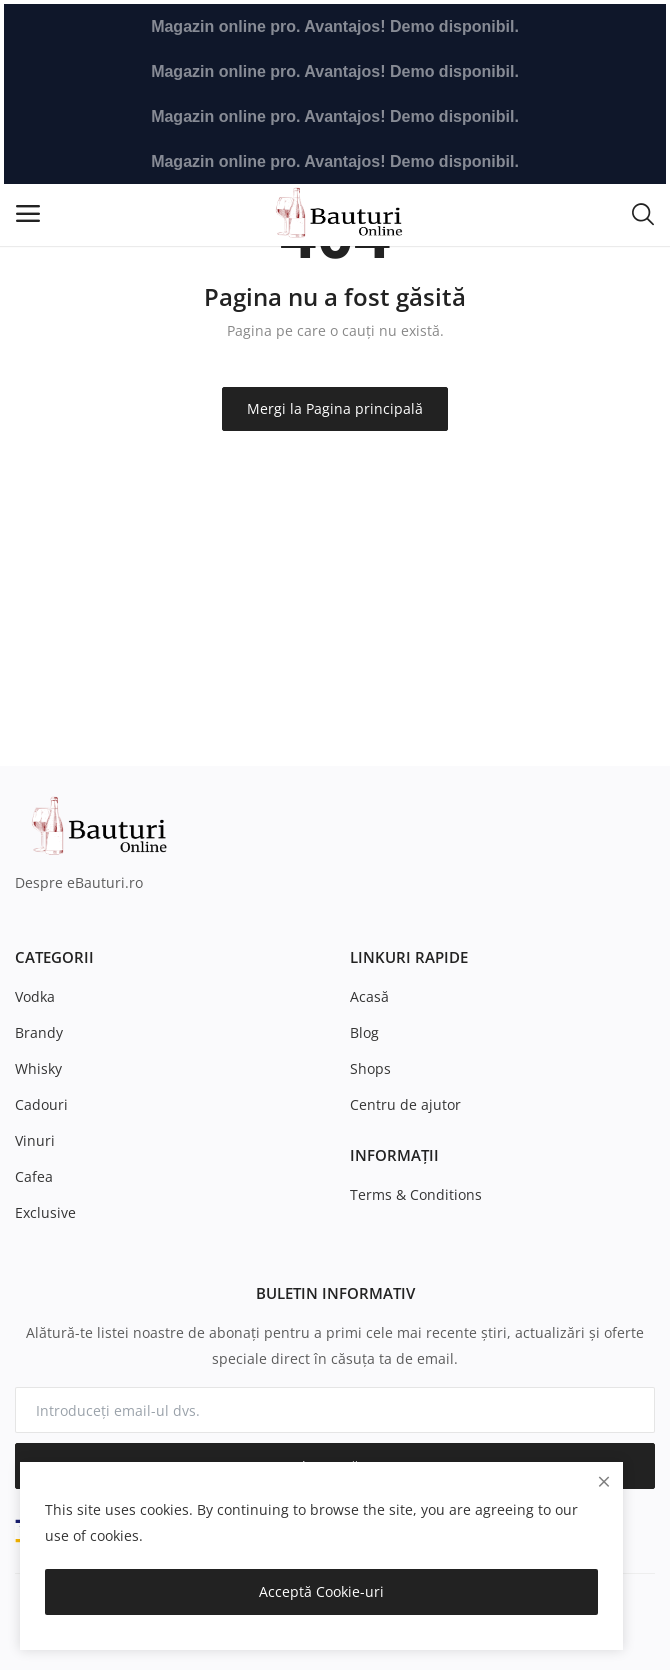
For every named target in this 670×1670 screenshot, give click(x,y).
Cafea (34, 1176)
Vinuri (35, 1140)
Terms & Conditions (416, 1194)
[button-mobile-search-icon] (643, 213)
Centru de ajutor (405, 1104)
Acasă (369, 996)
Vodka (35, 996)
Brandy (39, 1032)
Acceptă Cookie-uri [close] (321, 1591)
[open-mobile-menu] (28, 213)
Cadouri (41, 1104)
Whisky (38, 1068)
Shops (370, 1068)
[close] (604, 1481)
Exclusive (45, 1212)
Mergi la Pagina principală (335, 408)
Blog (364, 1032)
